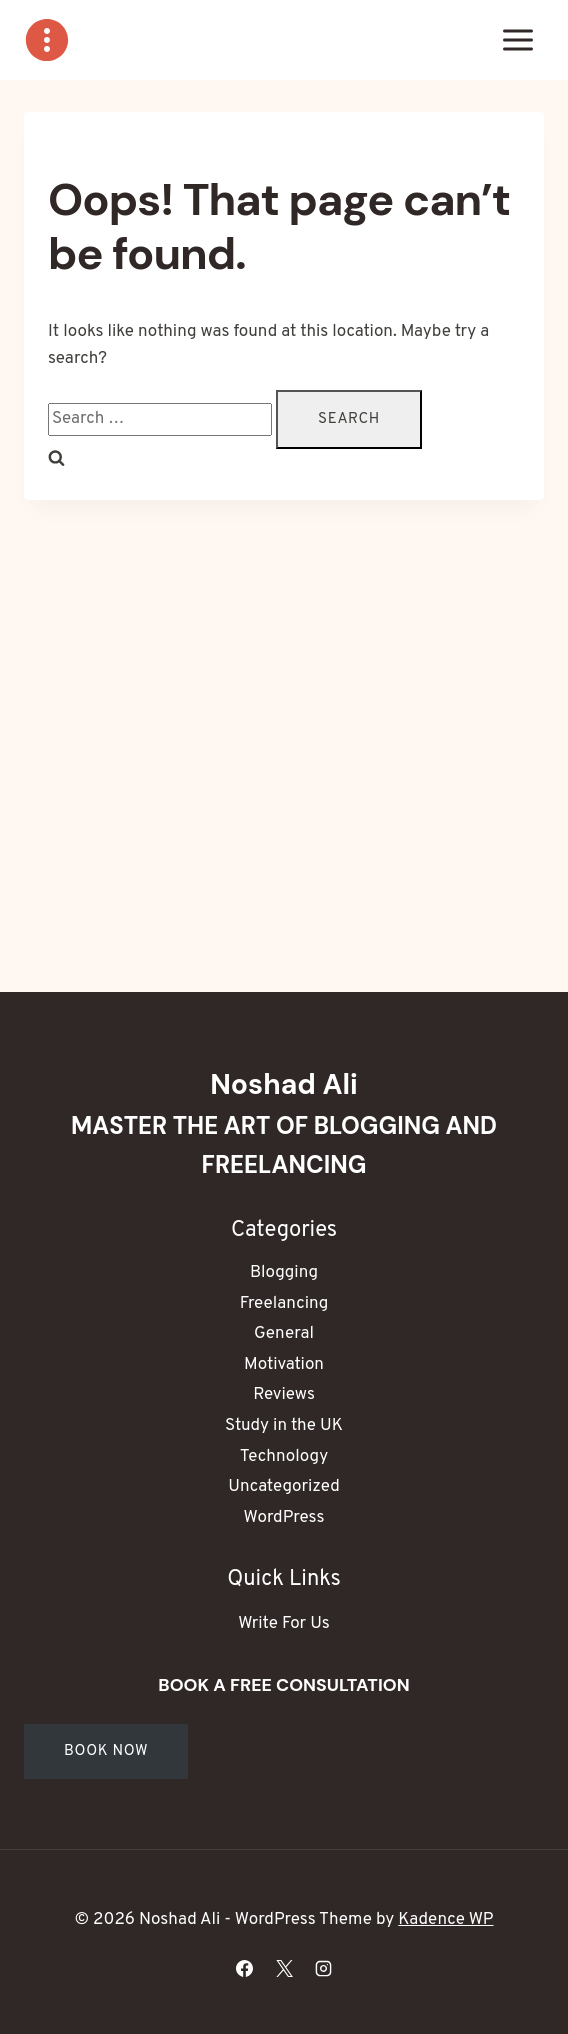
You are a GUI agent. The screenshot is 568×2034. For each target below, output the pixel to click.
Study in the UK (284, 1426)
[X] (284, 1968)
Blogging (284, 1273)
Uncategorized (283, 1487)
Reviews (284, 1395)
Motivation (284, 1365)
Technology (284, 1457)
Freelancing (284, 1304)
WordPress (284, 1518)
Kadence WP (445, 1920)
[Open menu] (517, 39)
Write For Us (283, 1624)
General (284, 1334)
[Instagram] (323, 1968)
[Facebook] (245, 1968)
